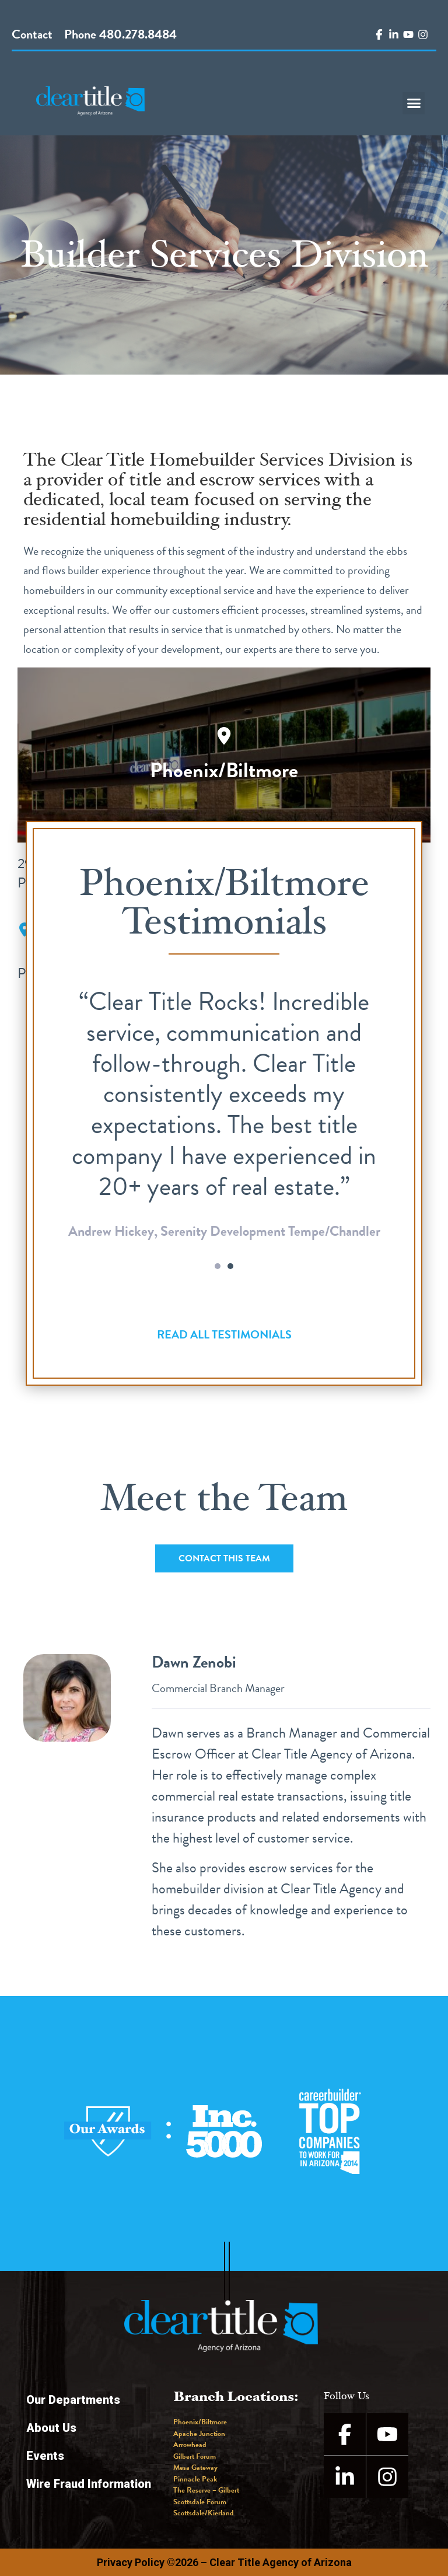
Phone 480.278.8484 (120, 34)
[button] (413, 103)
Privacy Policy (130, 2562)
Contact (32, 34)
